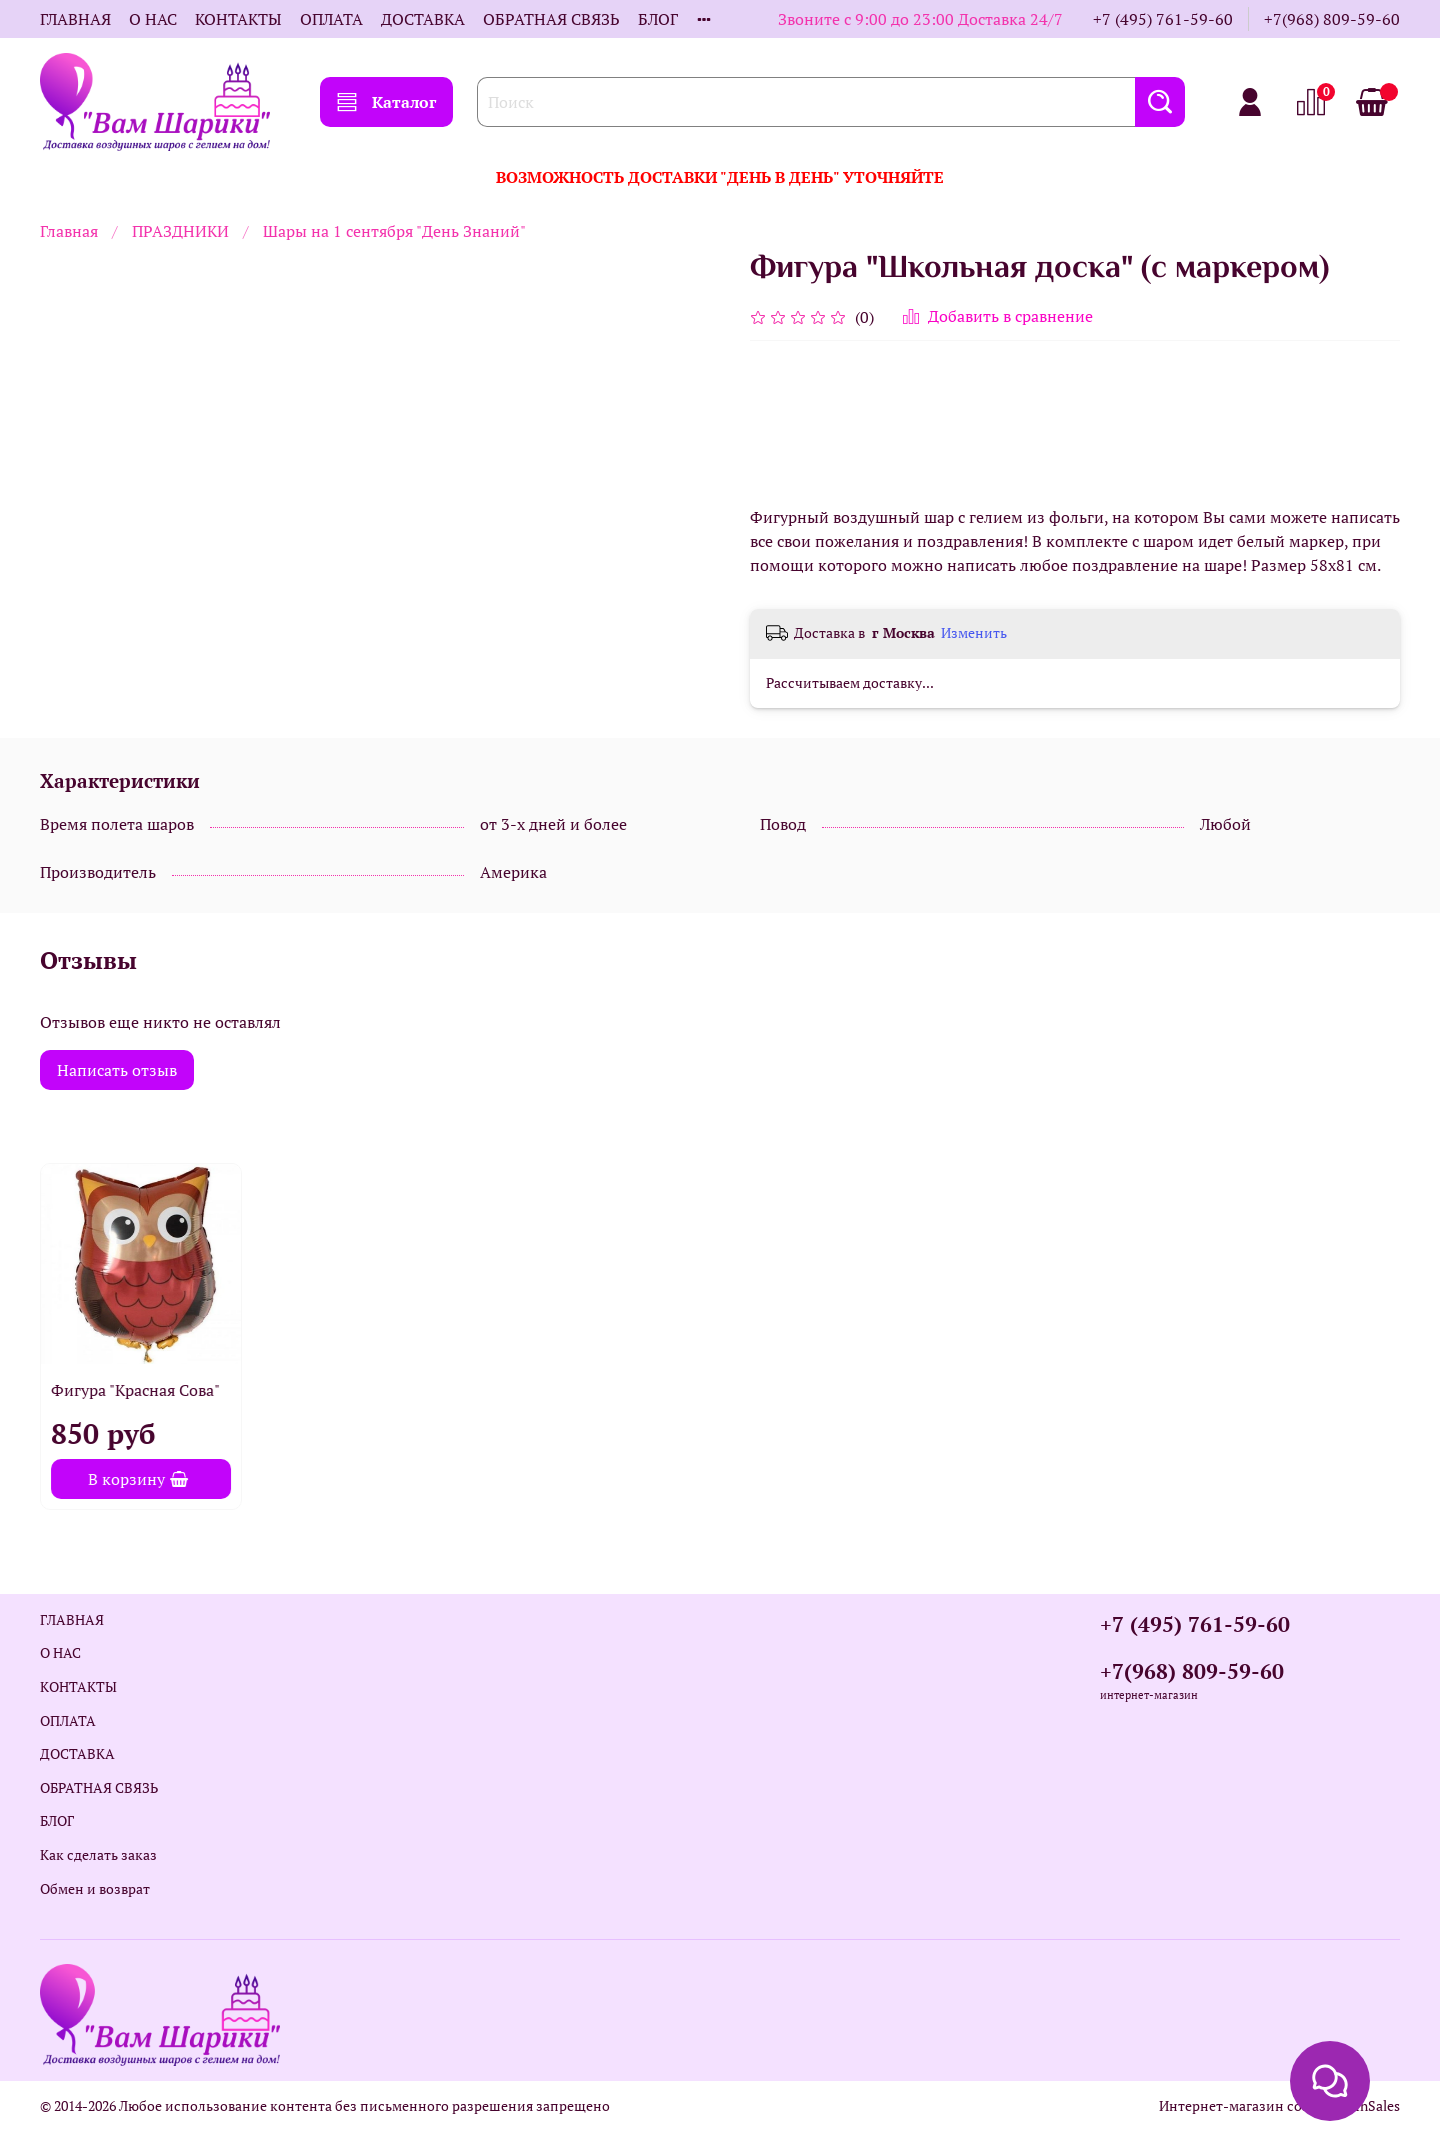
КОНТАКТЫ (238, 19)
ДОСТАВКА (423, 19)
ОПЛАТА (331, 19)
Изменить (974, 633)
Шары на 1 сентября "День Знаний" (394, 231)
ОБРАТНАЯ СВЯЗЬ (551, 19)
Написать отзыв (117, 1070)
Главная (69, 231)
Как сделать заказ (98, 1854)
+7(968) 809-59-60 (1332, 19)
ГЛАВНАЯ (75, 19)
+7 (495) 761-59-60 (1163, 19)
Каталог (386, 102)
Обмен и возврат (95, 1888)
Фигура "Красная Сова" (135, 1390)
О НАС (153, 19)
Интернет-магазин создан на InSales (1279, 2105)
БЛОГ (658, 19)
